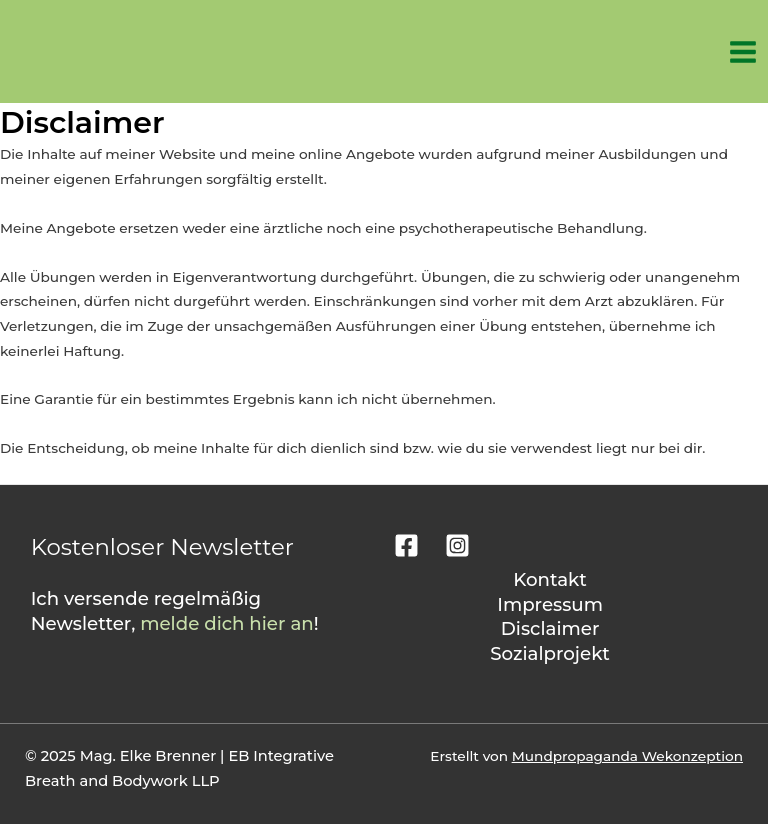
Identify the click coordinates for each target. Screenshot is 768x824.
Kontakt (550, 579)
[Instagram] (457, 545)
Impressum (550, 604)
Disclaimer (550, 628)
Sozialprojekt (550, 653)
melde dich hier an (227, 623)
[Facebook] (406, 545)
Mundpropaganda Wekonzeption (627, 756)
